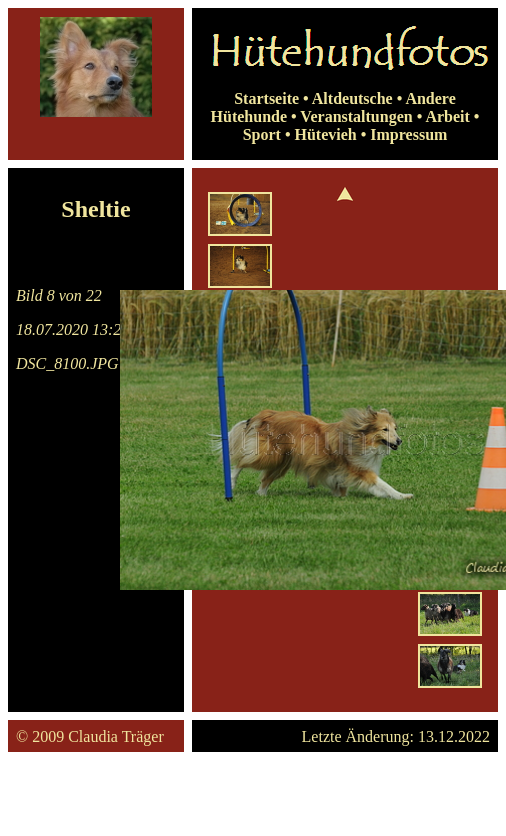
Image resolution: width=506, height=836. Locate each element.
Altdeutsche (352, 98)
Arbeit (447, 116)
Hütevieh (325, 134)
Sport (262, 134)
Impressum (408, 134)
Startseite (266, 98)
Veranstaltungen (356, 116)
